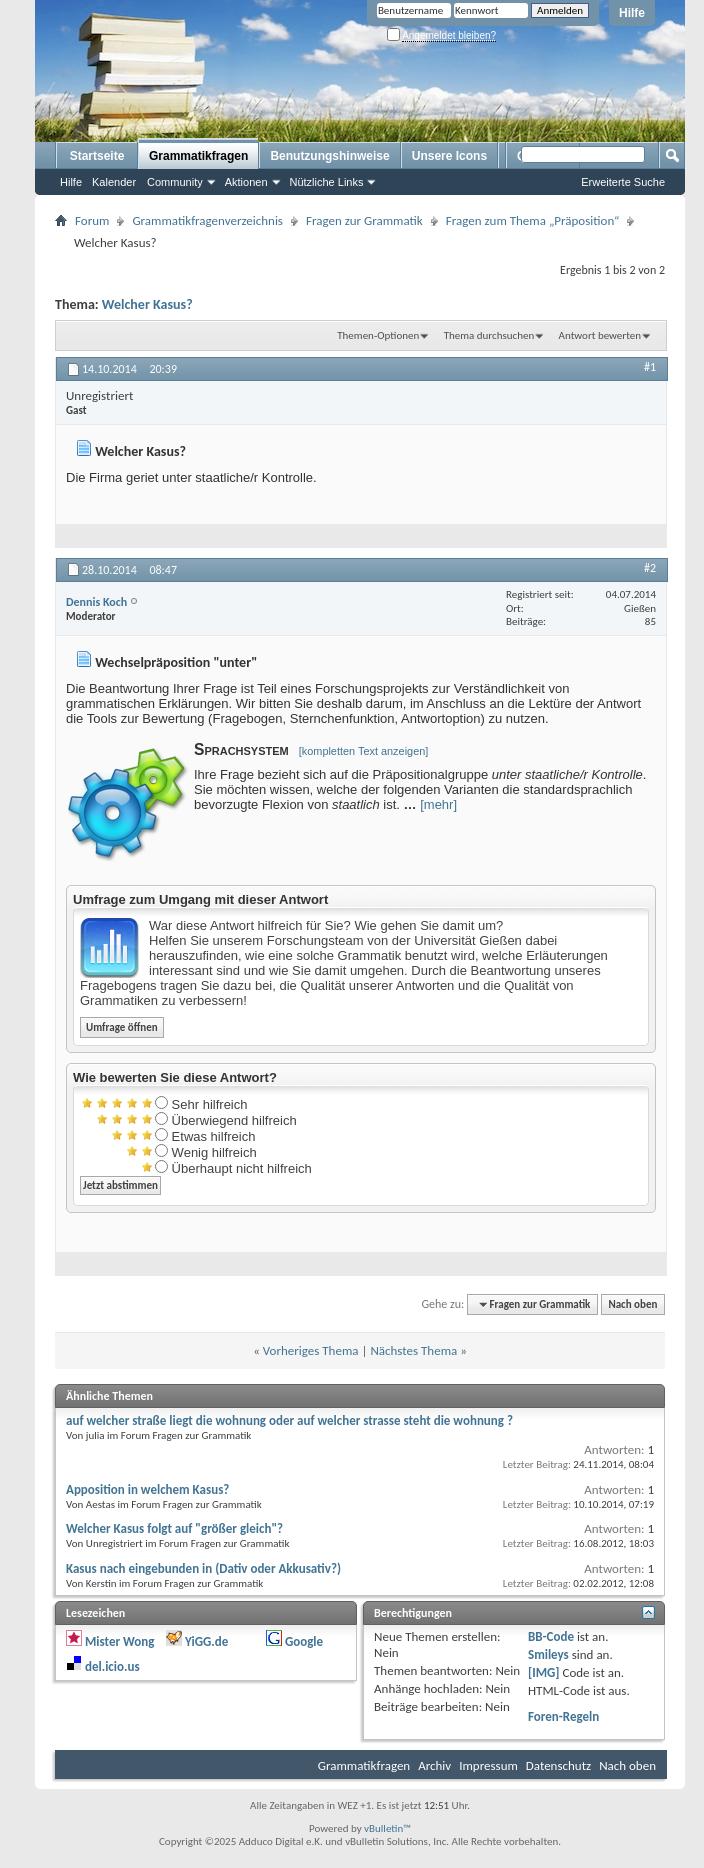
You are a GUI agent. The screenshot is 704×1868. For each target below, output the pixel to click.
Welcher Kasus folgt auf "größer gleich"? (174, 1528)
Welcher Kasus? (147, 304)
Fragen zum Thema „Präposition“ (533, 220)
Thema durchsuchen (489, 335)
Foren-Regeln (563, 1716)
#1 (650, 367)
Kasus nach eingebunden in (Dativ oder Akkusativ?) (203, 1568)
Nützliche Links (327, 182)
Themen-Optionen (378, 335)
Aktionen (246, 182)
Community (175, 182)
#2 (650, 568)
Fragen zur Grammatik (364, 220)
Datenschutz (558, 1765)
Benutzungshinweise (329, 156)
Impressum (488, 1765)
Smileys (548, 1654)
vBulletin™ (387, 1828)
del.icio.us (112, 1666)
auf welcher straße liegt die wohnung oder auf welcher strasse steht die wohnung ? (289, 1420)
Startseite (97, 156)
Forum (92, 220)
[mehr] (438, 804)
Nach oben (632, 1304)
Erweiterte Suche (623, 182)
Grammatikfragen (198, 156)
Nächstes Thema (413, 1350)
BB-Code (551, 1636)
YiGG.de (206, 1641)
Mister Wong (119, 1641)
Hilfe (632, 13)
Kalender (114, 182)
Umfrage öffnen (122, 1027)
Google (304, 1641)
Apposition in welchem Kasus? (147, 1489)
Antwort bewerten (600, 335)
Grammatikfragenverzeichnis (207, 220)
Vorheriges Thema (311, 1350)
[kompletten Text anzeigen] (364, 751)
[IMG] (544, 1672)
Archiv (434, 1765)
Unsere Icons (449, 156)
